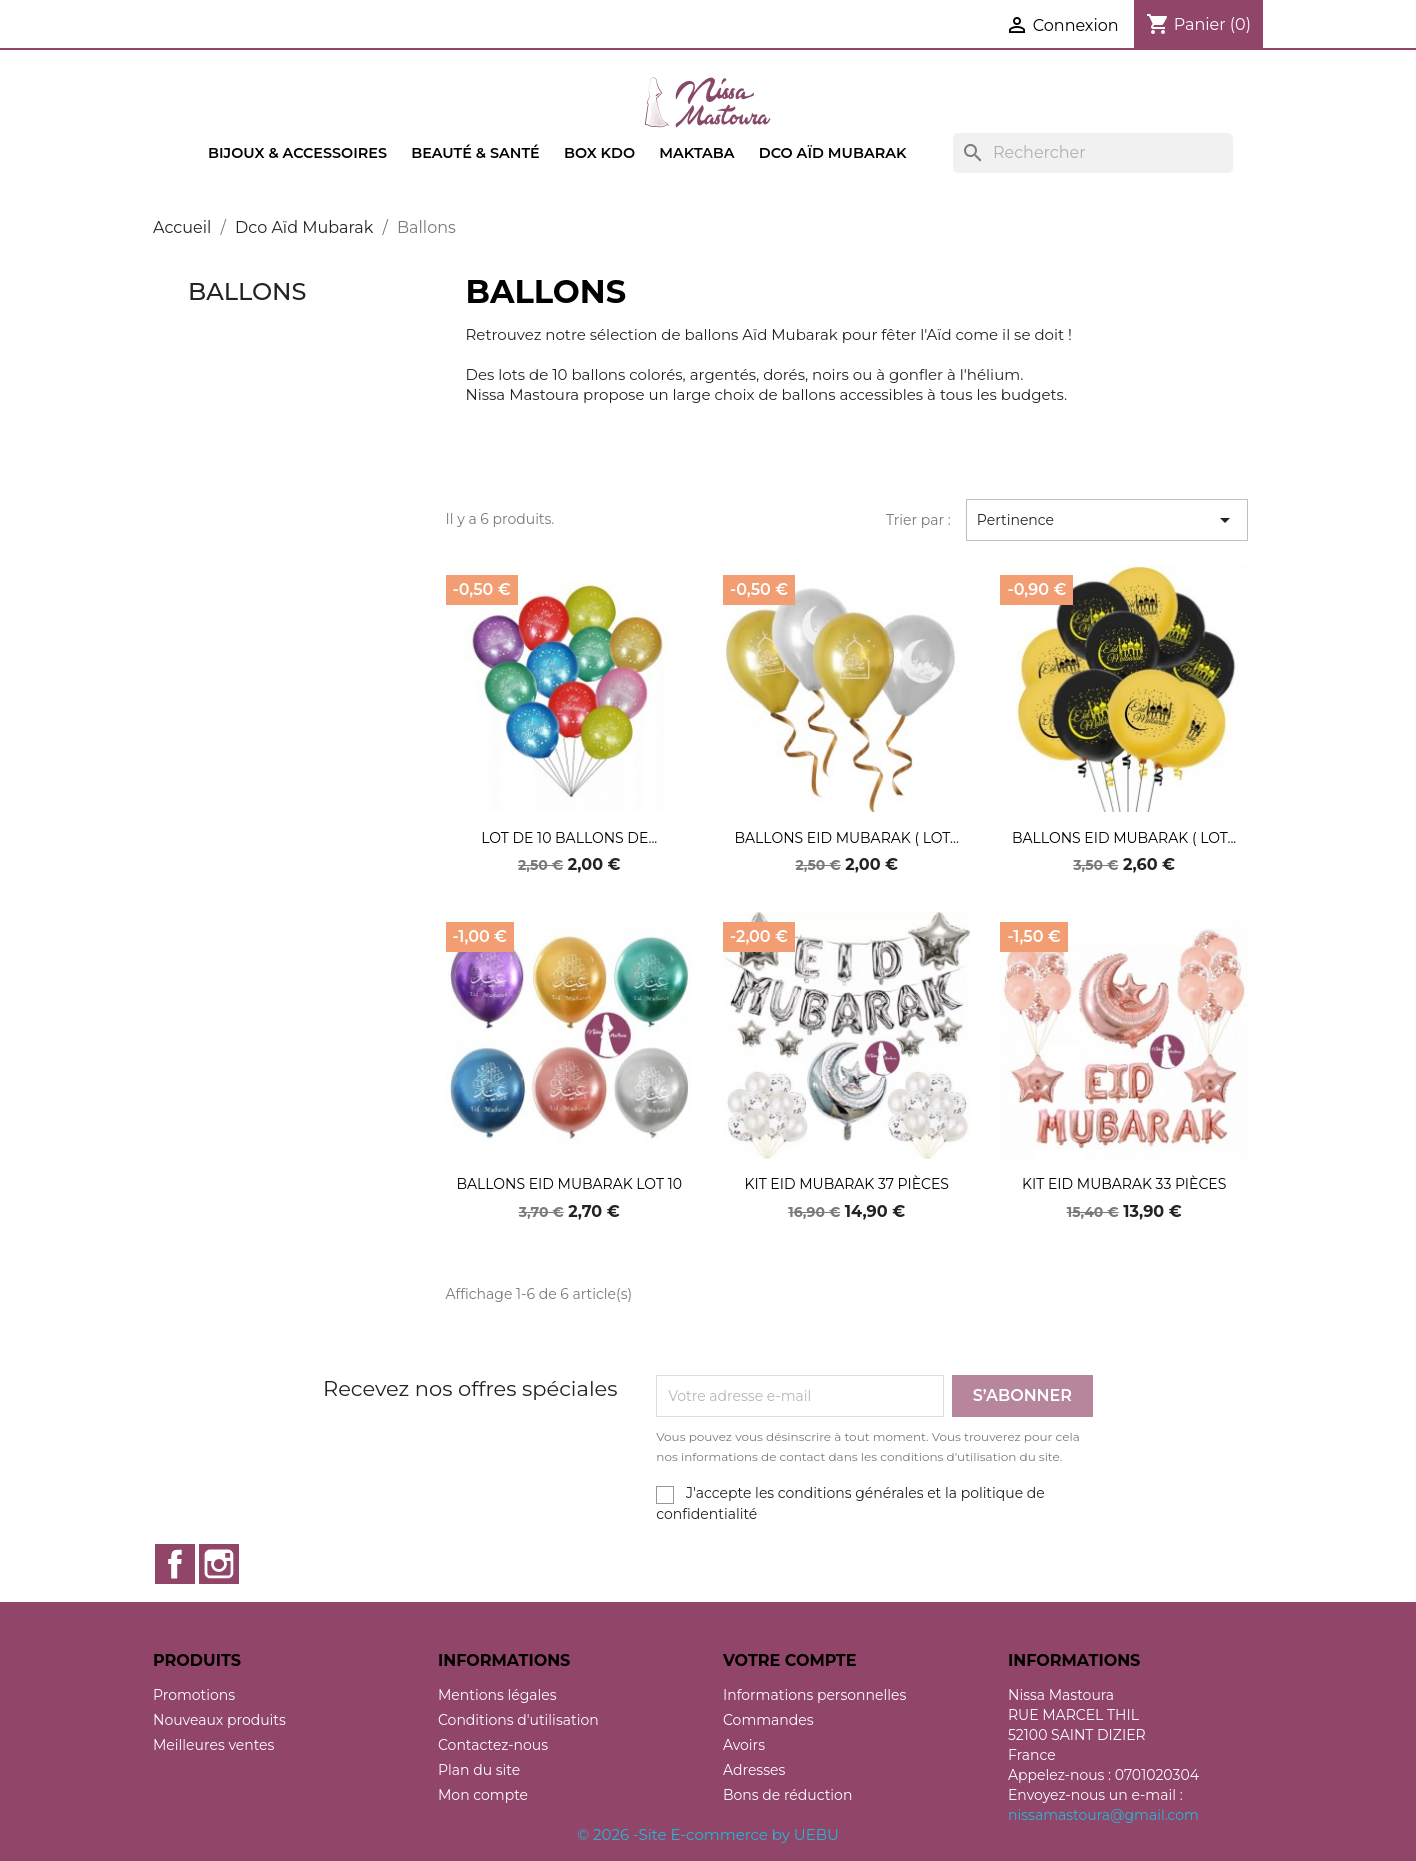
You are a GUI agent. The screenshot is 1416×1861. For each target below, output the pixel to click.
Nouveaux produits (219, 1720)
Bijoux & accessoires (297, 153)
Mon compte (483, 1795)
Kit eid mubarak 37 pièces (846, 1184)
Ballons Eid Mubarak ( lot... (1124, 838)
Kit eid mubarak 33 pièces (1124, 1184)
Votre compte (789, 1660)
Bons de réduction (787, 1795)
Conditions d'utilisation (518, 1720)
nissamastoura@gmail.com (1103, 1815)
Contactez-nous (493, 1745)
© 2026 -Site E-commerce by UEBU (708, 1834)
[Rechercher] (1093, 153)
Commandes (768, 1720)
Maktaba (696, 153)
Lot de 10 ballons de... (569, 838)
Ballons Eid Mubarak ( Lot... (847, 838)
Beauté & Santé (475, 153)
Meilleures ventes (213, 1745)
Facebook (175, 1564)
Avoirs (744, 1745)
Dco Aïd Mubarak (833, 153)
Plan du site (479, 1770)
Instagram (219, 1564)
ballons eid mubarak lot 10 (569, 1184)
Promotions (194, 1695)
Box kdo (599, 153)
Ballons (247, 291)
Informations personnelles (814, 1695)
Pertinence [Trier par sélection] (1107, 520)
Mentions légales (497, 1695)
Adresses (754, 1770)
